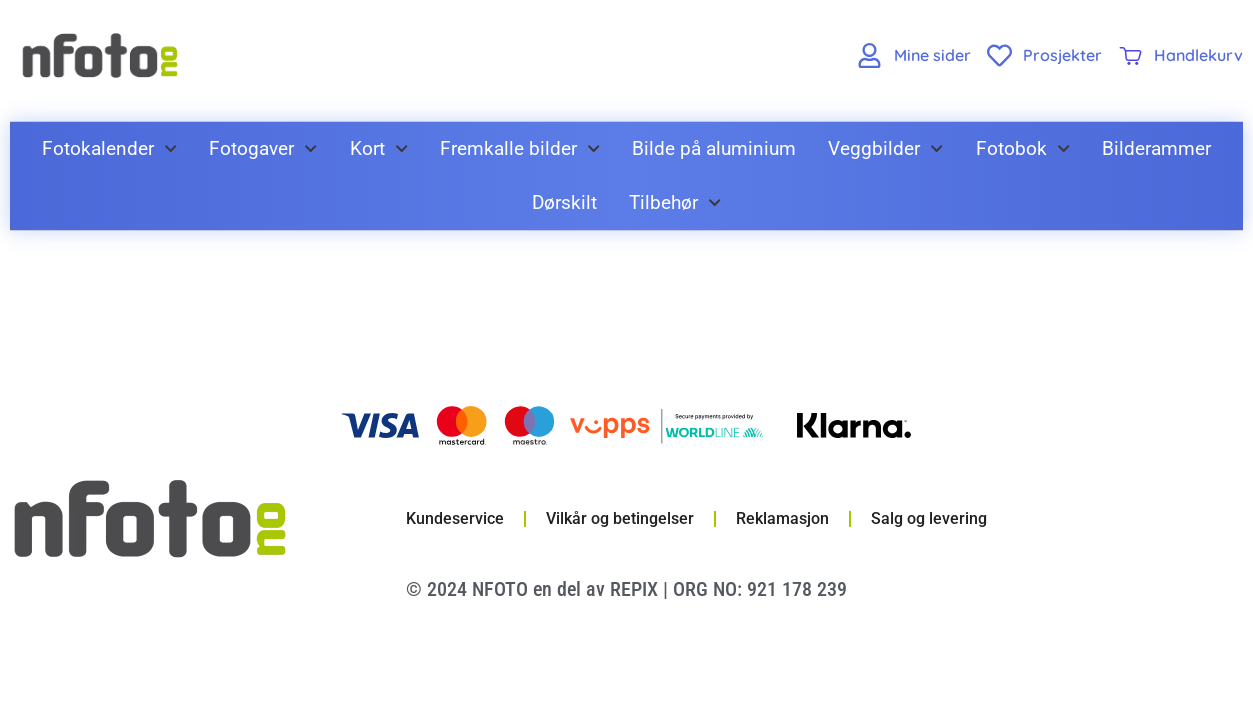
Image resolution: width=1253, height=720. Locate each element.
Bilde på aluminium (714, 148)
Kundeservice (455, 518)
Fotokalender (109, 148)
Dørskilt (564, 202)
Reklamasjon (782, 518)
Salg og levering (929, 518)
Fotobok (1023, 148)
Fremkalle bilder (520, 148)
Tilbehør (675, 202)
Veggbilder (885, 148)
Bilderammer (1156, 148)
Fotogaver (263, 148)
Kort (379, 148)
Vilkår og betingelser (620, 518)
